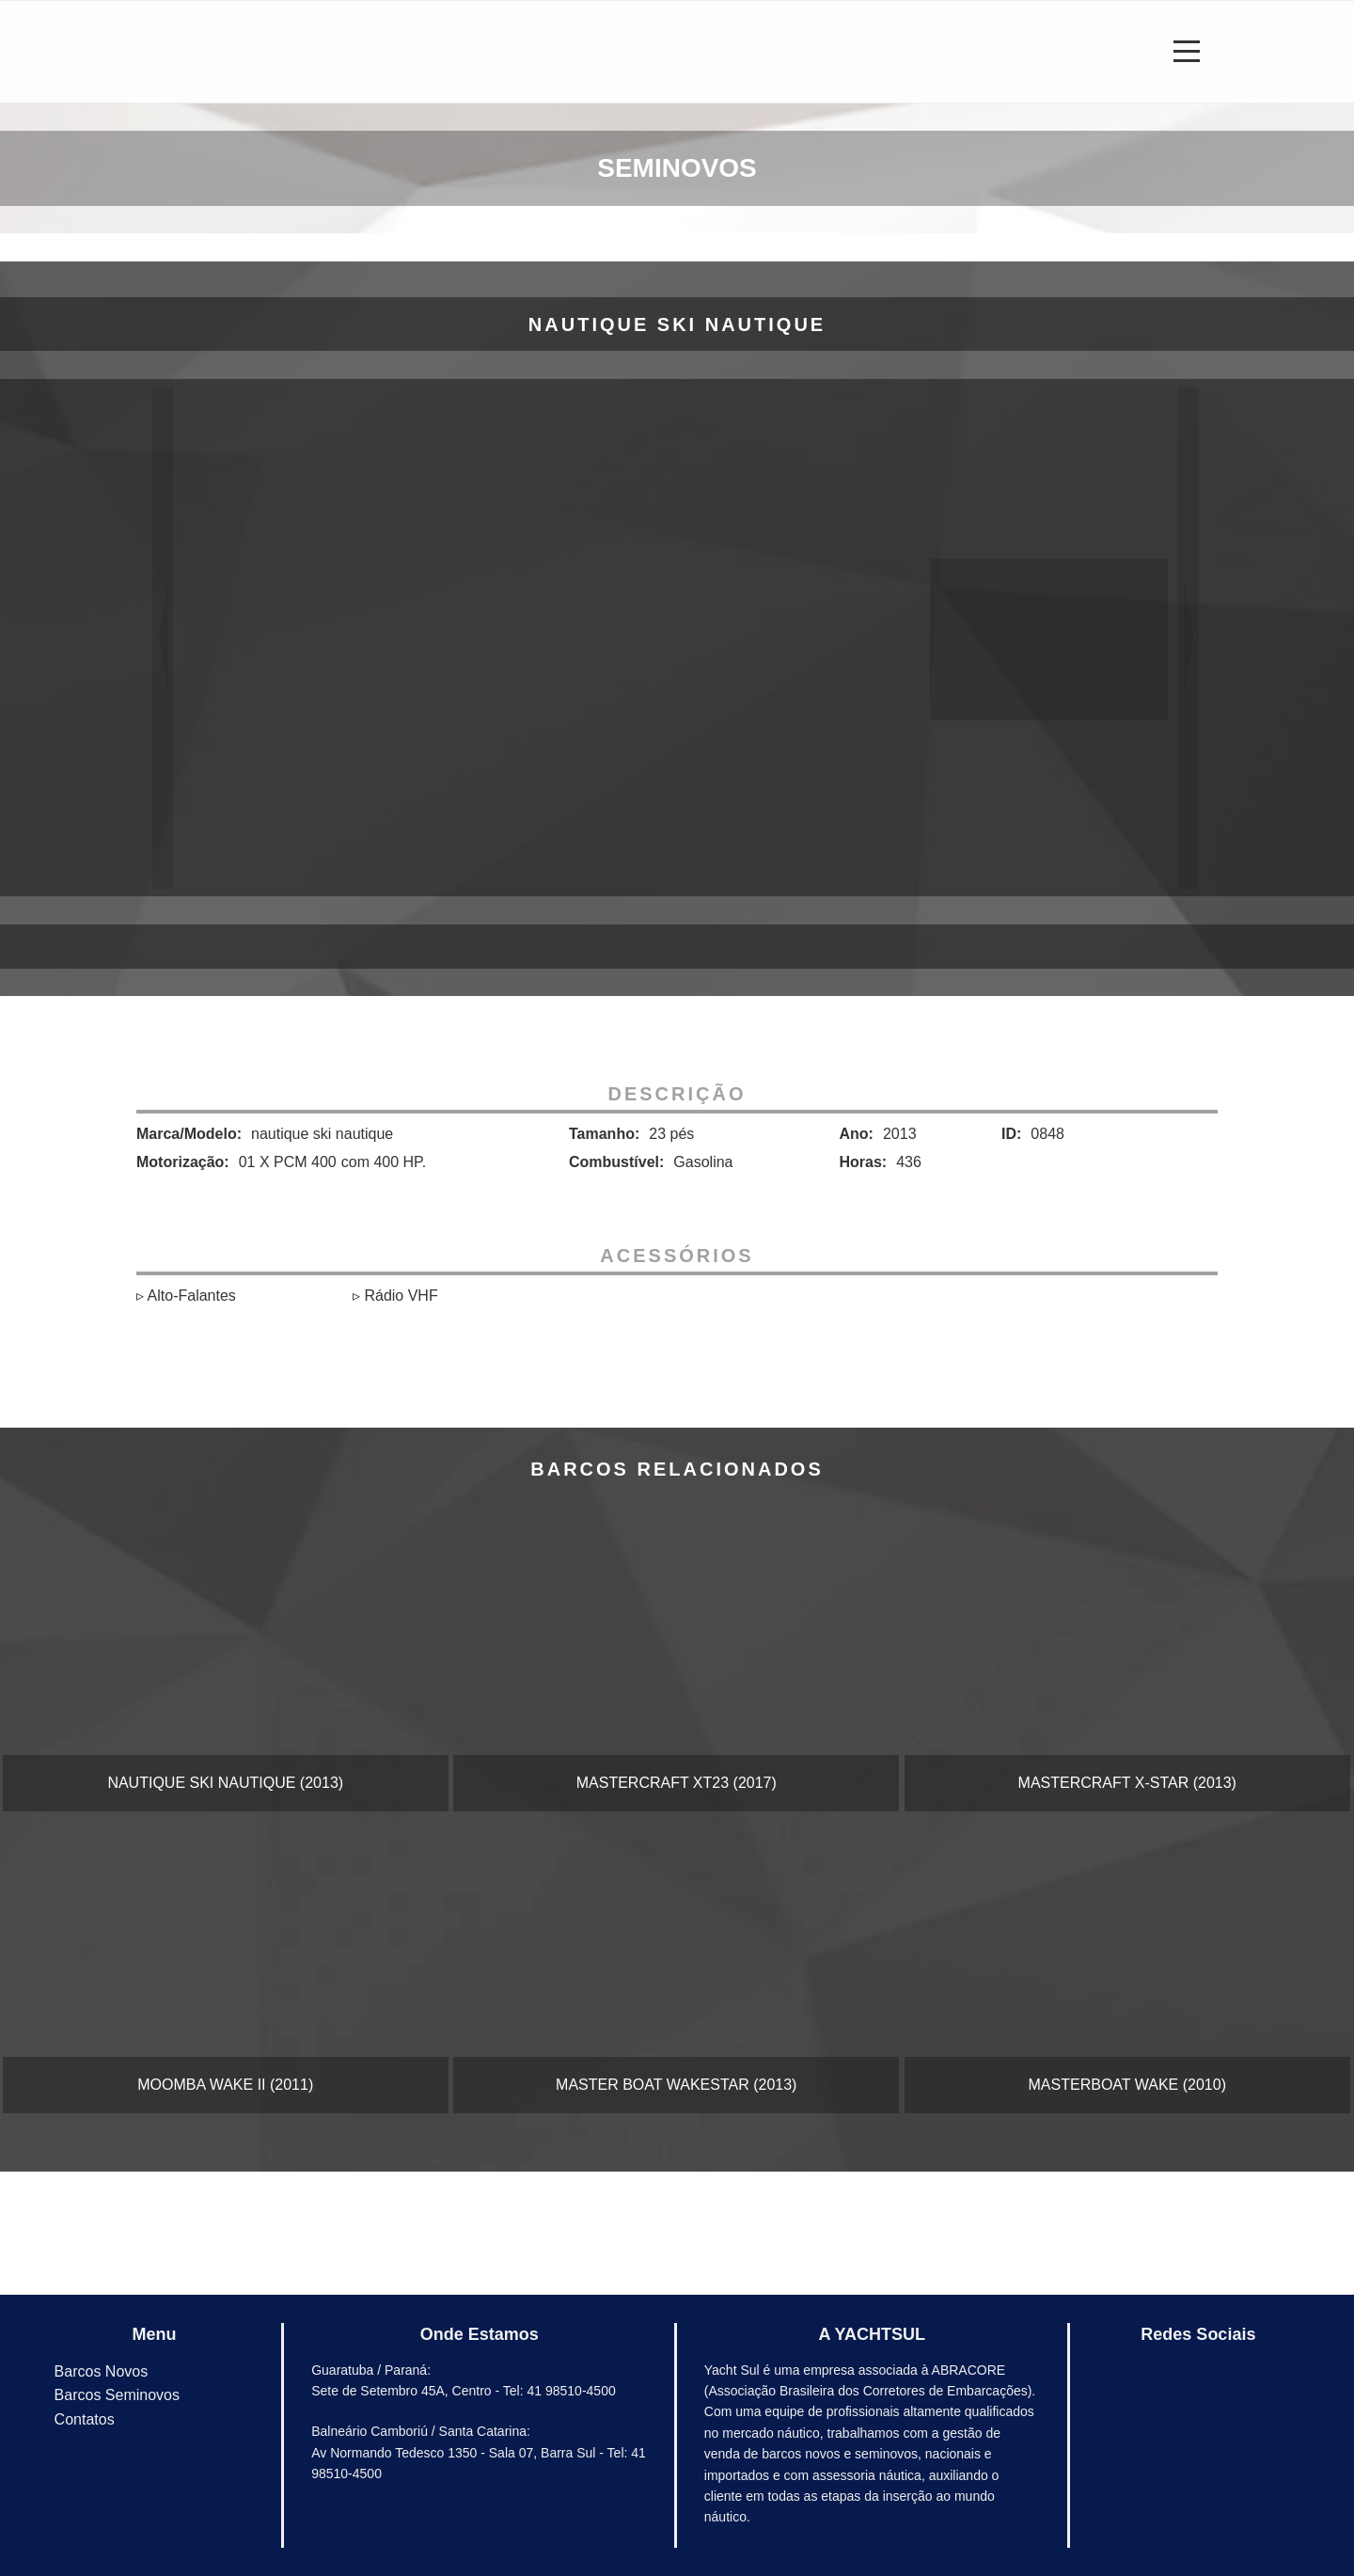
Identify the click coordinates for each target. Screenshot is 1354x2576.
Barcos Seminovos (117, 2395)
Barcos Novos (102, 2371)
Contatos (85, 2419)
